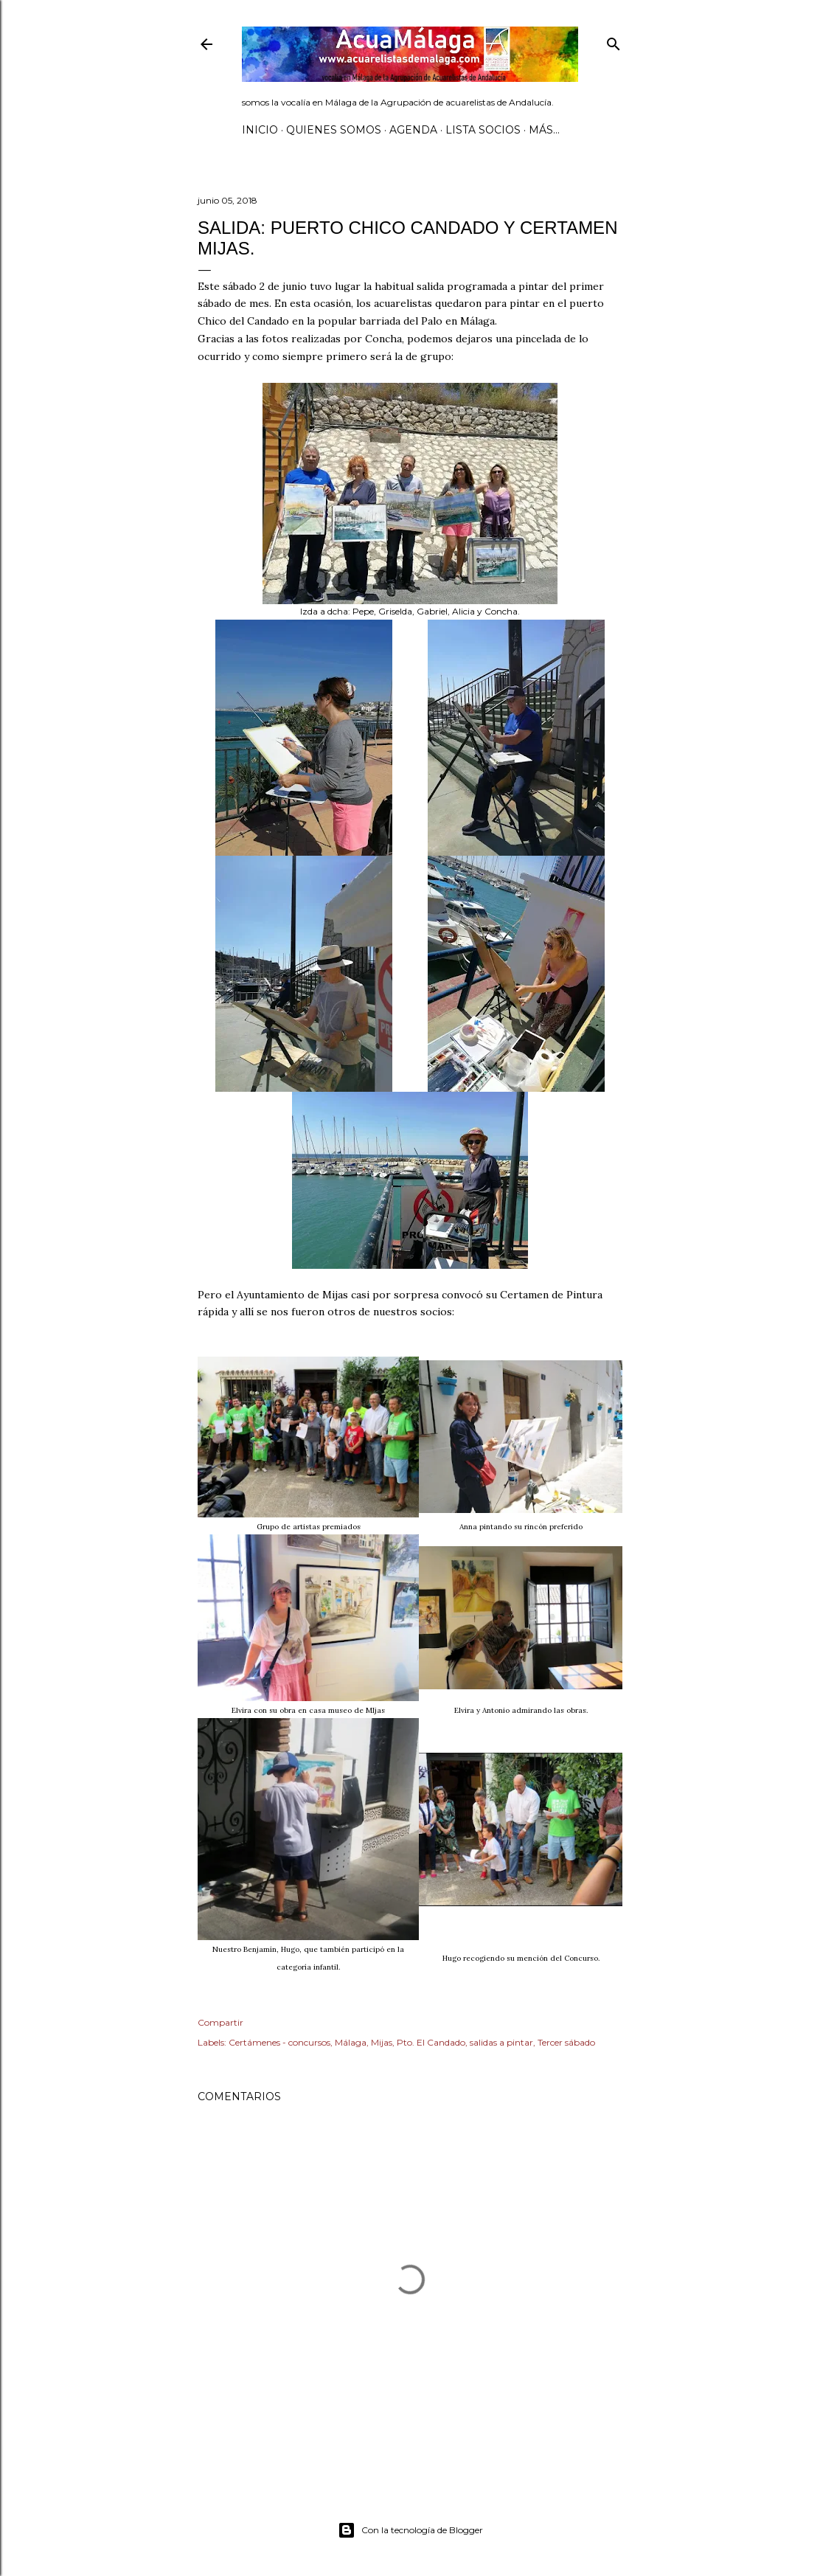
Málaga (350, 2042)
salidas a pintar (501, 2042)
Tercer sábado (566, 2042)
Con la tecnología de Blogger (410, 2530)
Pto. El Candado (431, 2042)
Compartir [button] (220, 2022)
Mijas (381, 2042)
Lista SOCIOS (483, 129)
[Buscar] (613, 41)
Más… (544, 129)
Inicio (260, 129)
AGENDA (413, 129)
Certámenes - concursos (279, 2042)
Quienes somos (333, 129)
